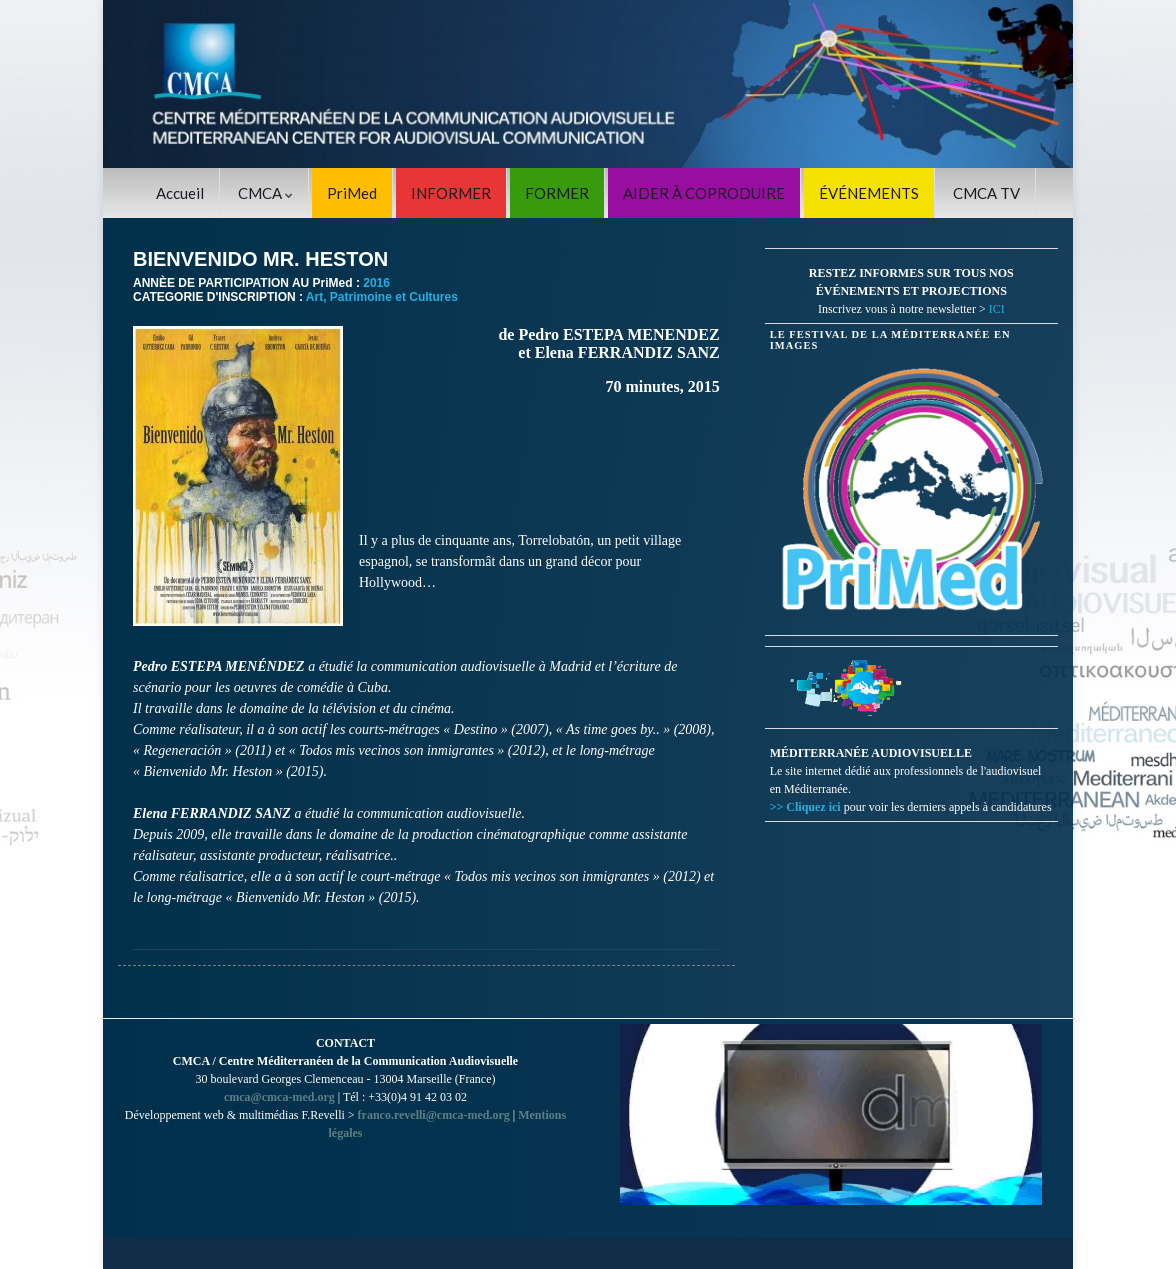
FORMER (557, 193)
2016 (376, 283)
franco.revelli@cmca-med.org (434, 1115)
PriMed (352, 193)
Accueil (180, 193)
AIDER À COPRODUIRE (704, 193)
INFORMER (451, 193)
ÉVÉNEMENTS (869, 193)
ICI (997, 309)
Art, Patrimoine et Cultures (382, 297)
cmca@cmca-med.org (279, 1097)
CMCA (265, 193)
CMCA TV (986, 193)
